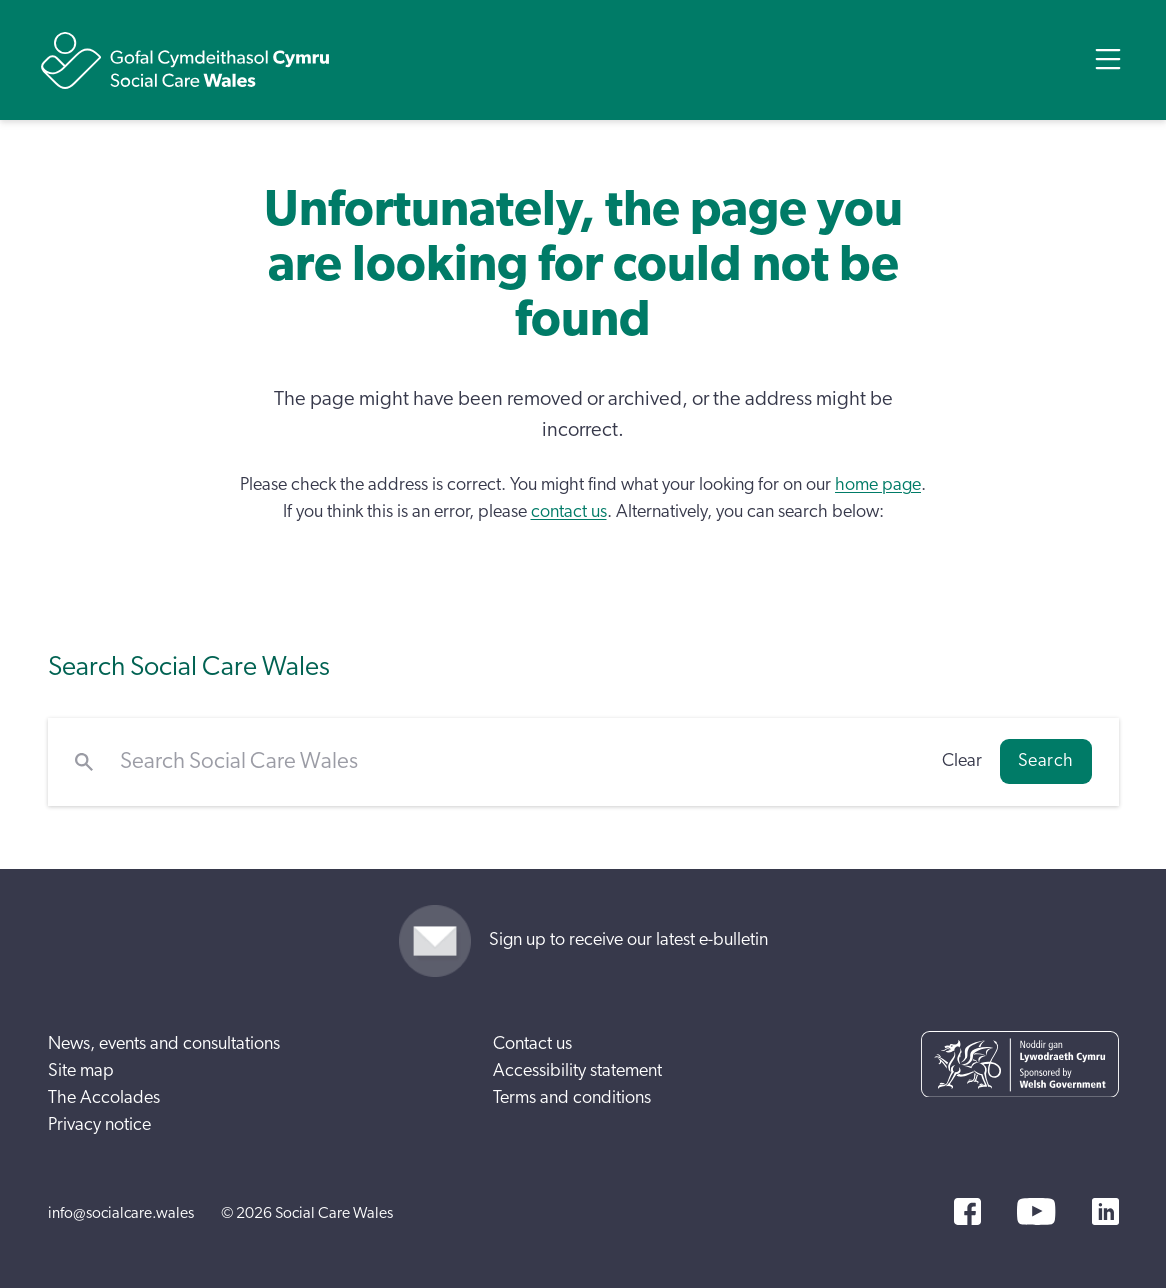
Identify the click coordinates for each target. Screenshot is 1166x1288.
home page (878, 485)
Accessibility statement (577, 1071)
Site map (81, 1071)
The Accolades (104, 1098)
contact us (569, 512)
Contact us (532, 1044)
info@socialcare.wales (121, 1213)
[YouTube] (1036, 1211)
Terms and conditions (572, 1098)
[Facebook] (967, 1211)
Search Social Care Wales (189, 666)
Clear (962, 761)
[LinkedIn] (1105, 1211)
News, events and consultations (164, 1044)
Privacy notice (99, 1125)
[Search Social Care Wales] (517, 762)
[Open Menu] (1108, 59)
